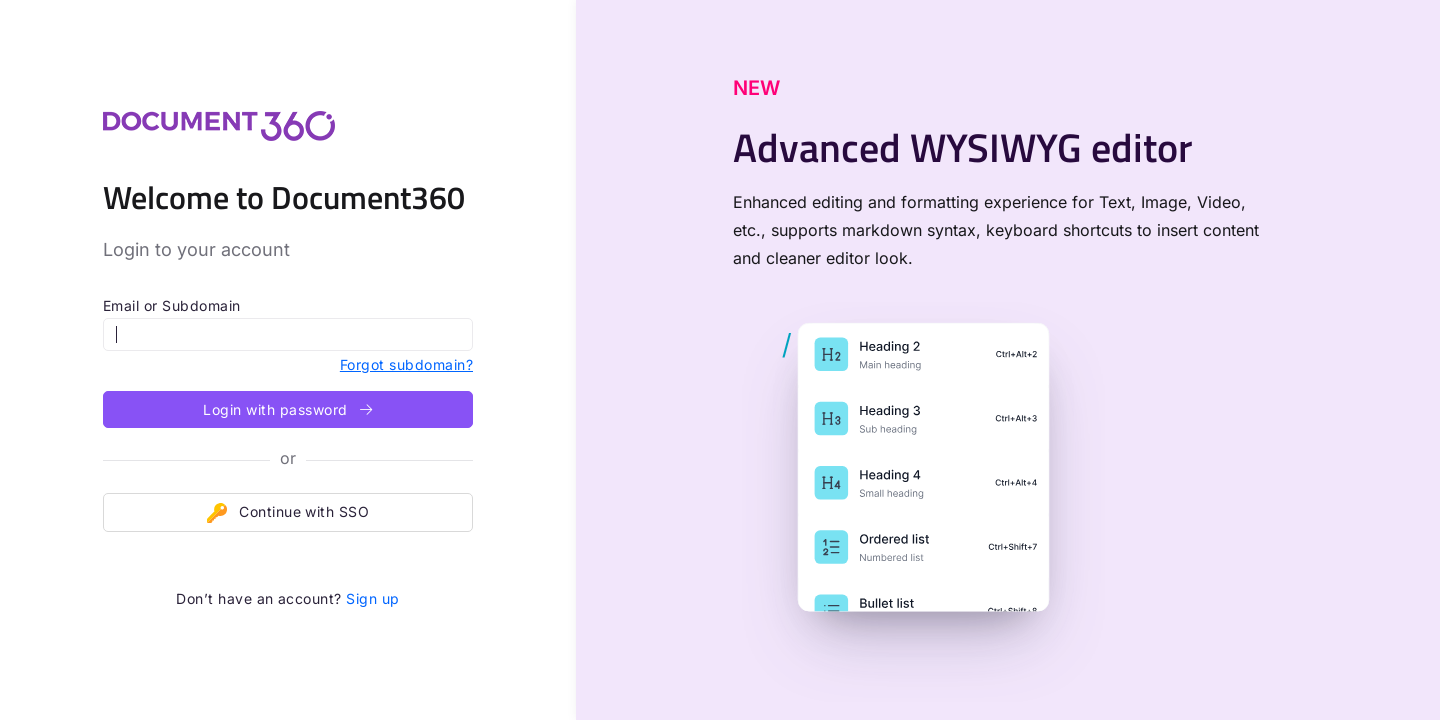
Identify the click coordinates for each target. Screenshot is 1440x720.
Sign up (372, 598)
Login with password (287, 409)
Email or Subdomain (172, 305)
